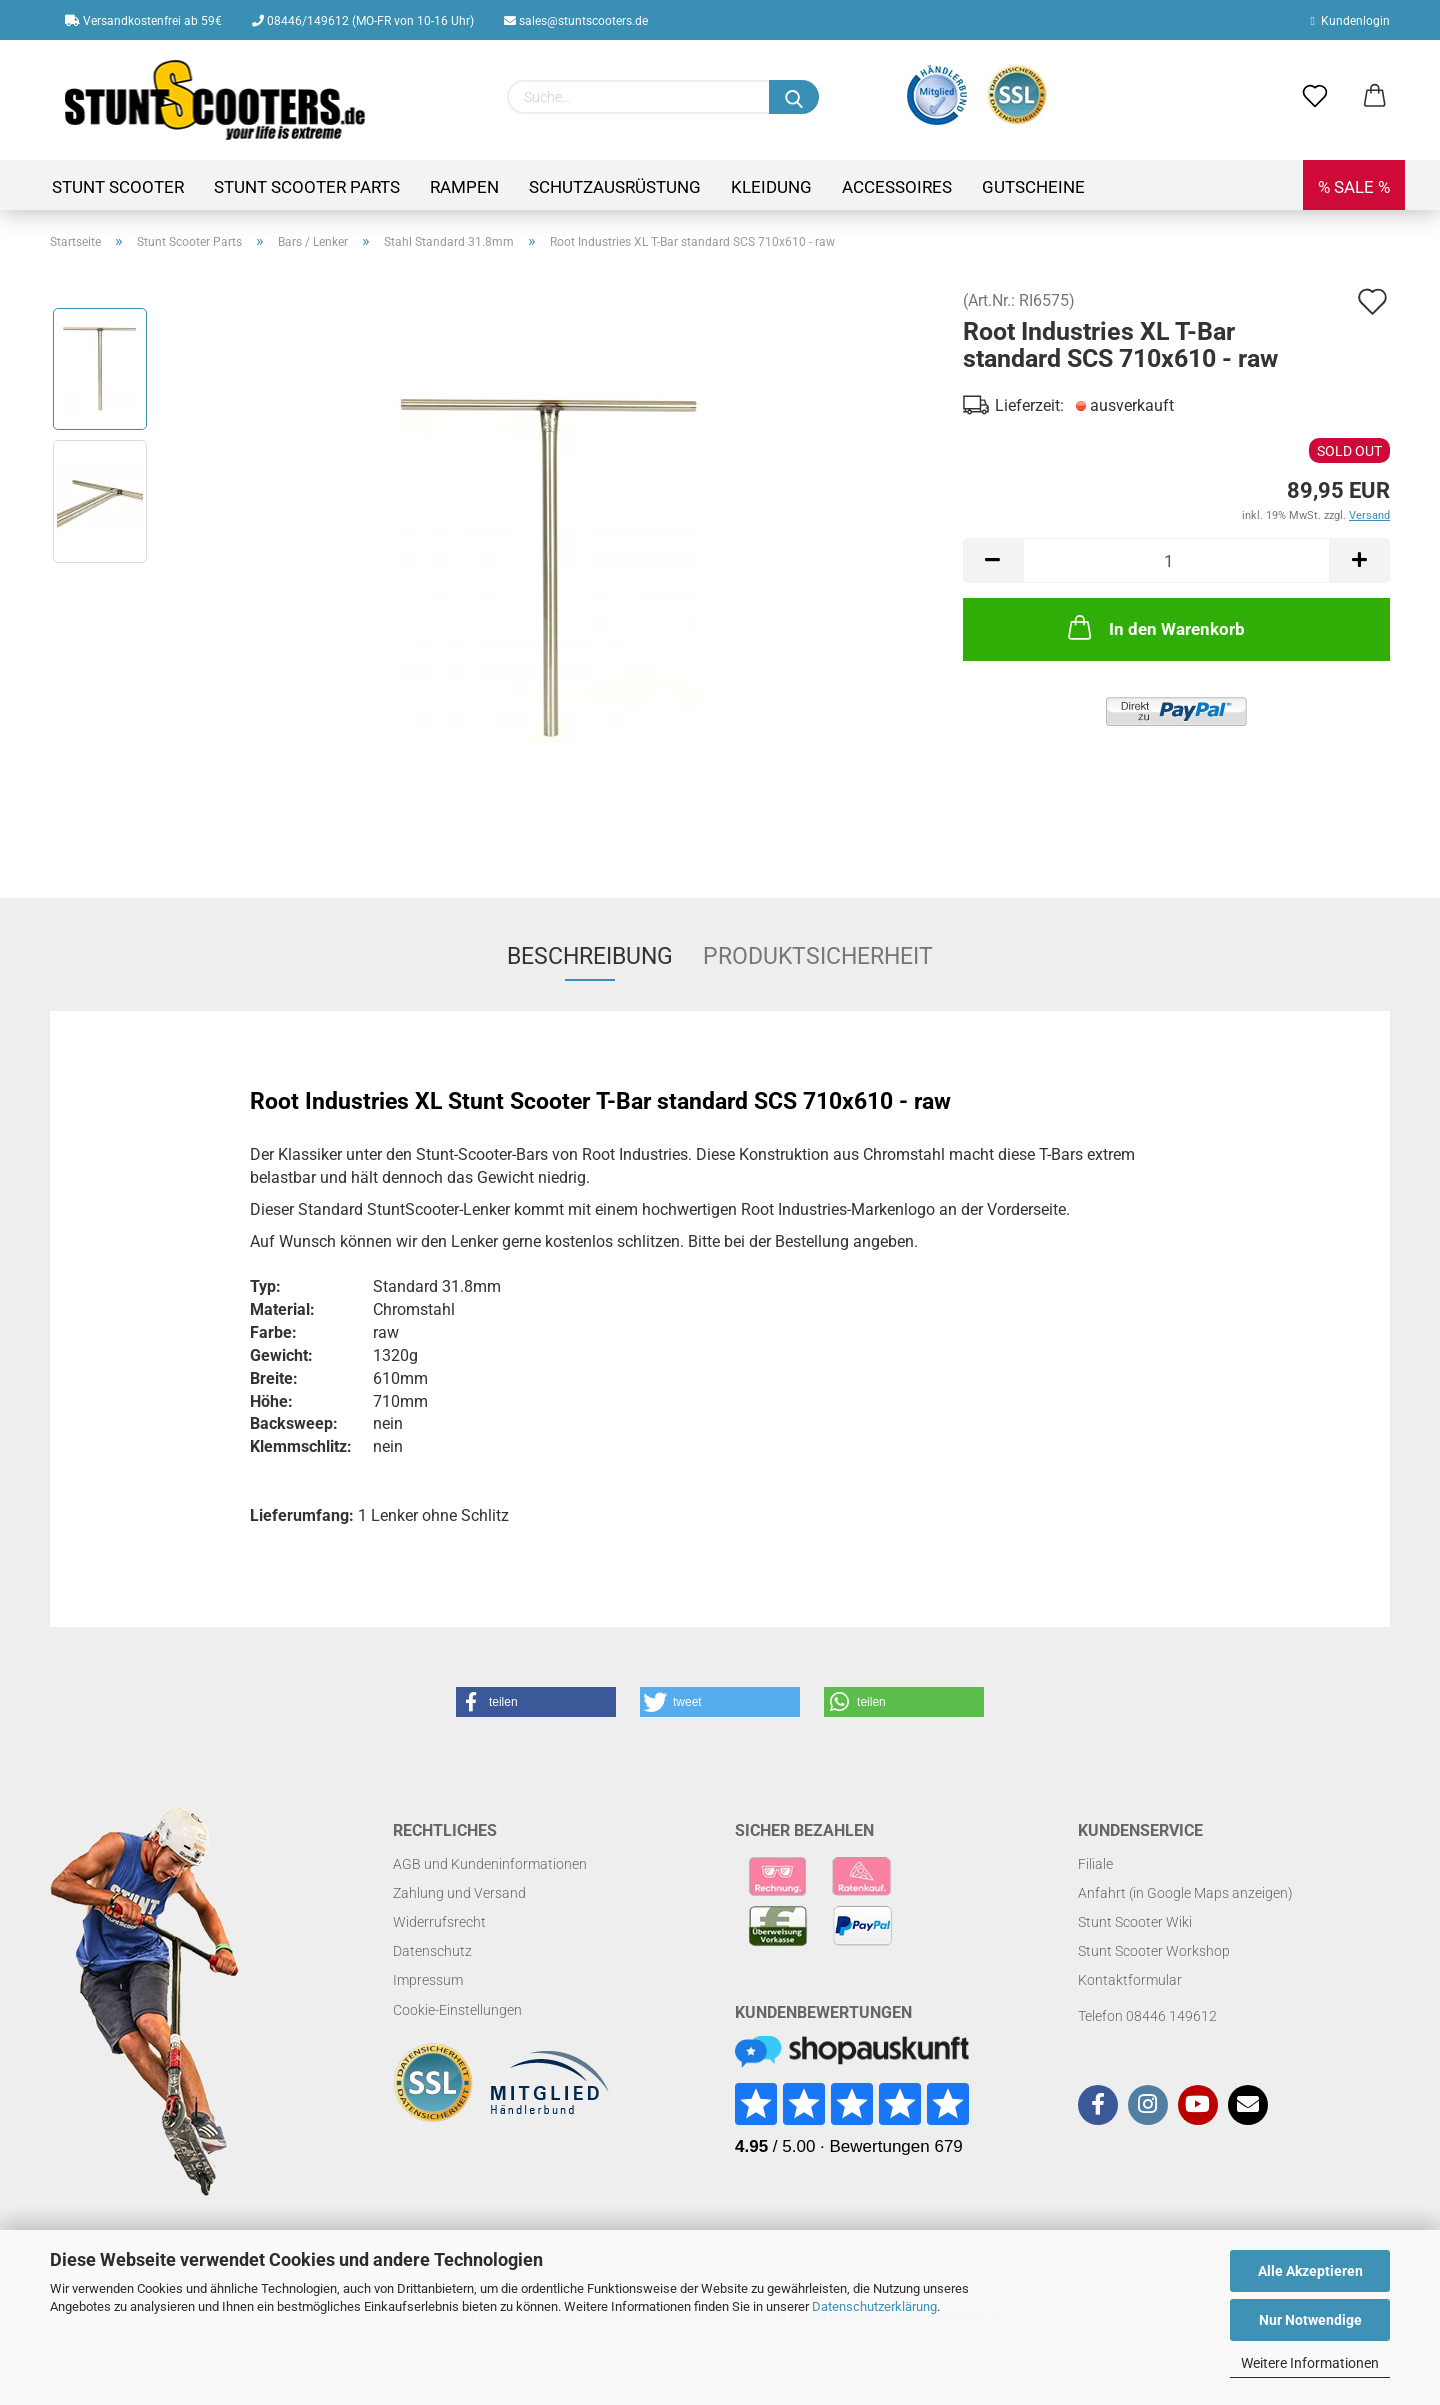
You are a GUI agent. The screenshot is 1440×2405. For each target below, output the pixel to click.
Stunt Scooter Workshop (1154, 1951)
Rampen (464, 187)
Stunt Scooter (118, 187)
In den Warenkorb (1154, 627)
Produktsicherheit (818, 956)
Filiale (1095, 1864)
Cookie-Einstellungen (457, 2010)
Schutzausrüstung (615, 187)
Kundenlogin (1350, 21)
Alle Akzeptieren (1310, 2271)
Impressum (428, 1980)
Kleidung (771, 187)
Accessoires (897, 187)
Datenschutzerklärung (874, 2306)
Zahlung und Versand (459, 1893)
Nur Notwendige (1310, 2320)
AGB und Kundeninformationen (490, 1864)
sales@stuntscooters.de (576, 21)
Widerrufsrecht (439, 1922)
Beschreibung (590, 956)
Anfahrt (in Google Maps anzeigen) (1185, 1893)
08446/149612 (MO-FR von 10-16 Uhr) (363, 21)
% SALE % (1354, 187)
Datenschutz (432, 1951)
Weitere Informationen (1310, 2363)
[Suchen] (794, 97)
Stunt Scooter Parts (307, 187)
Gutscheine (1033, 187)
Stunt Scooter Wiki (1135, 1922)
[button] (536, 1702)
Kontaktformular (1130, 1980)
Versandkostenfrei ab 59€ (143, 21)
